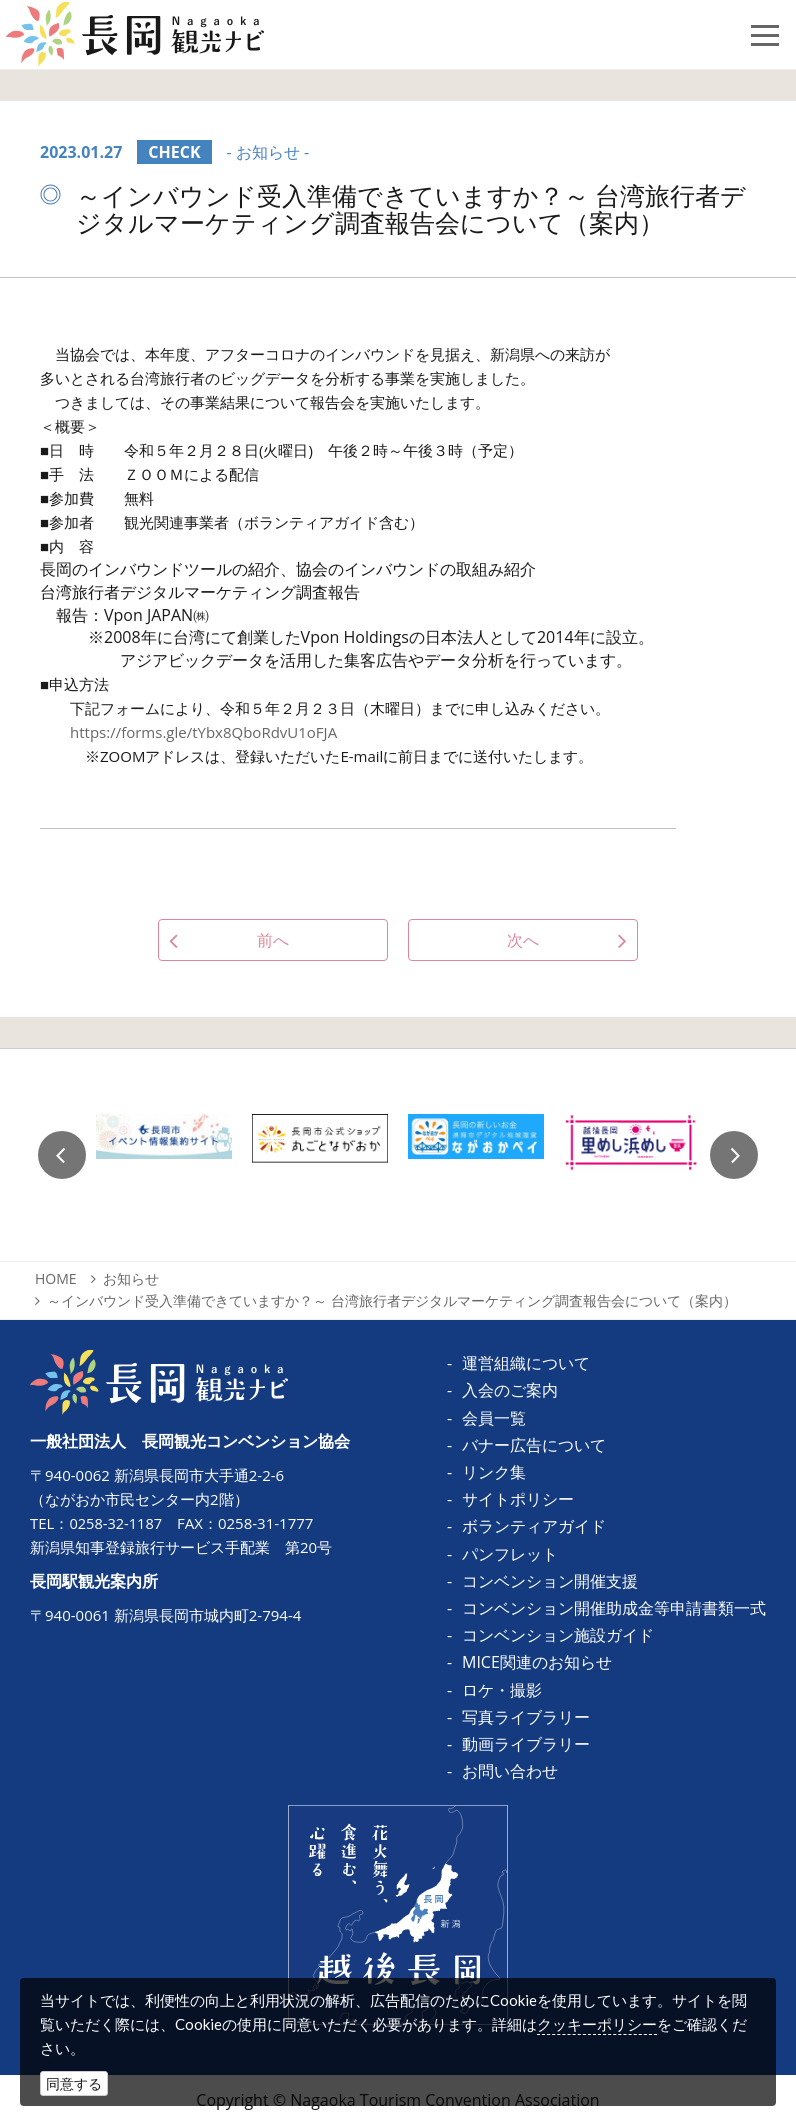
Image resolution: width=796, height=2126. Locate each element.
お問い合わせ (510, 1771)
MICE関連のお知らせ (537, 1662)
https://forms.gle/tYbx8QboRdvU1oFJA (203, 732)
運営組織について (526, 1363)
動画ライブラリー (526, 1744)
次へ (523, 940)
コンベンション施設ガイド (558, 1635)
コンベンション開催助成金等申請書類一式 (614, 1608)
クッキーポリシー (597, 2024)
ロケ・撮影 (502, 1690)
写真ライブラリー (526, 1717)
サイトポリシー (518, 1499)
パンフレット (510, 1554)
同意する (74, 2083)
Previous (62, 1155)
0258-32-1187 (116, 1523)
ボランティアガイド (534, 1526)
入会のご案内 (510, 1390)
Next (734, 1155)
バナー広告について (534, 1445)
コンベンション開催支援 (550, 1581)
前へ (273, 940)
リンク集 (494, 1472)
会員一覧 (494, 1418)
